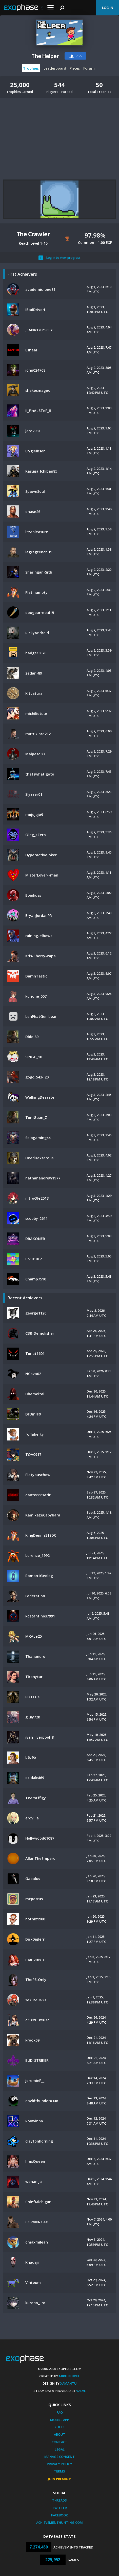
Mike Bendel (69, 2376)
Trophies (31, 68)
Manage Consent (59, 2456)
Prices (75, 68)
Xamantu (68, 2383)
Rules (59, 2427)
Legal (60, 2449)
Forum (89, 68)
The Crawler (33, 234)
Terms (59, 2471)
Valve (81, 2390)
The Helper (45, 56)
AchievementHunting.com (59, 2522)
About (59, 2434)
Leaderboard (55, 68)
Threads (59, 2500)
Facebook (59, 2515)
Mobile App (59, 2419)
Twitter (59, 2508)
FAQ (59, 2412)
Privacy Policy (59, 2464)
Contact (59, 2442)
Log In (107, 7)
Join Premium (59, 2479)
